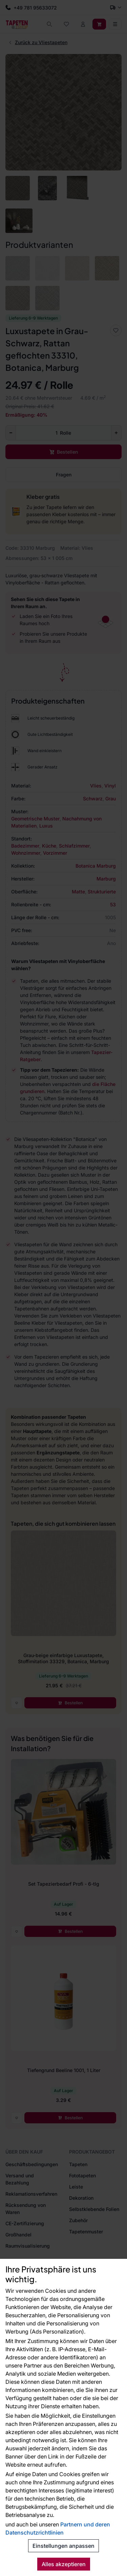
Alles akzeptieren (64, 2564)
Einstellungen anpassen (63, 2545)
